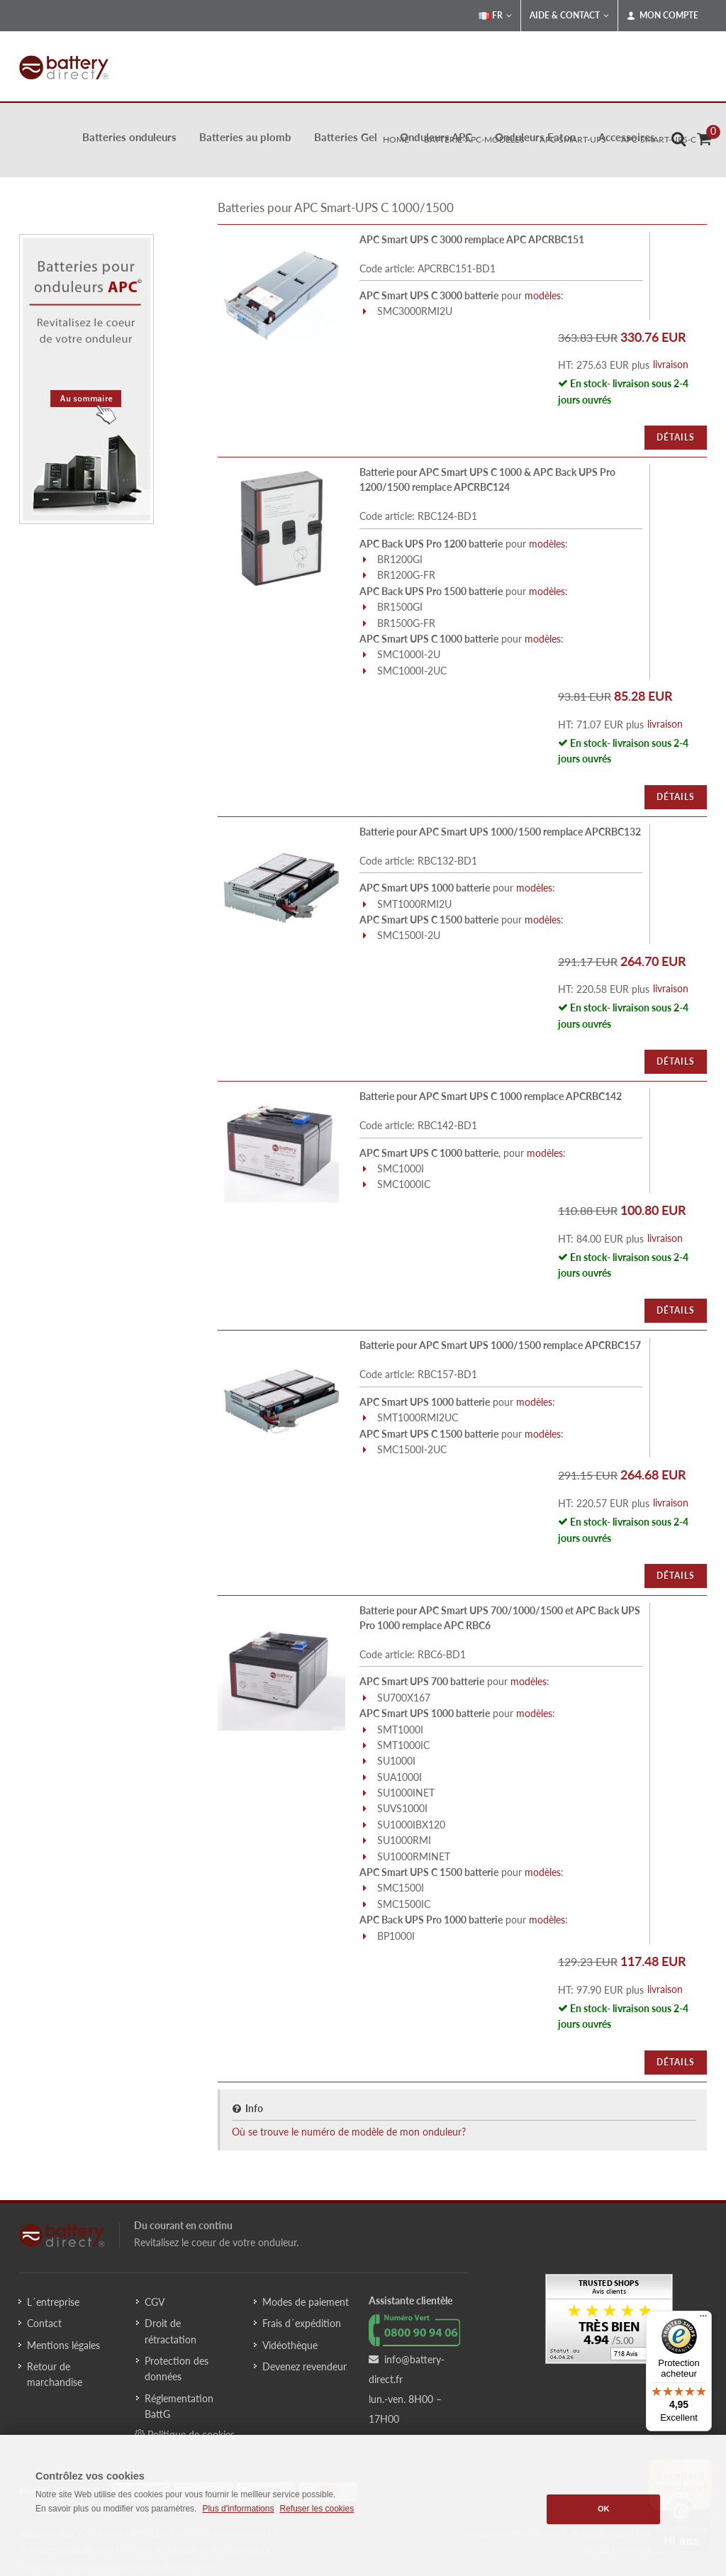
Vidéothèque (290, 2345)
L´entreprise (53, 2302)
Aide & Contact (569, 15)
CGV (154, 2302)
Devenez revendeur (304, 2366)
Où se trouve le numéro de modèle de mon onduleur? (349, 2132)
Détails (676, 437)
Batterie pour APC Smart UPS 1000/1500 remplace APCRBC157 (500, 1345)
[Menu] (703, 2319)
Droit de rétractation (170, 2331)
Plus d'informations (238, 2509)
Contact (44, 2323)
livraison (670, 364)
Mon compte (662, 15)
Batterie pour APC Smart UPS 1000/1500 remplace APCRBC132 (500, 832)
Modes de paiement (305, 2302)
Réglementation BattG (179, 2406)
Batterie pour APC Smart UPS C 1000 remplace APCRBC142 (490, 1096)
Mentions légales (63, 2345)
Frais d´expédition (301, 2323)
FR (495, 15)
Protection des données (176, 2368)
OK (604, 2508)
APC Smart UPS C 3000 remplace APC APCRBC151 (471, 239)
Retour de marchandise (54, 2374)
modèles (543, 295)
